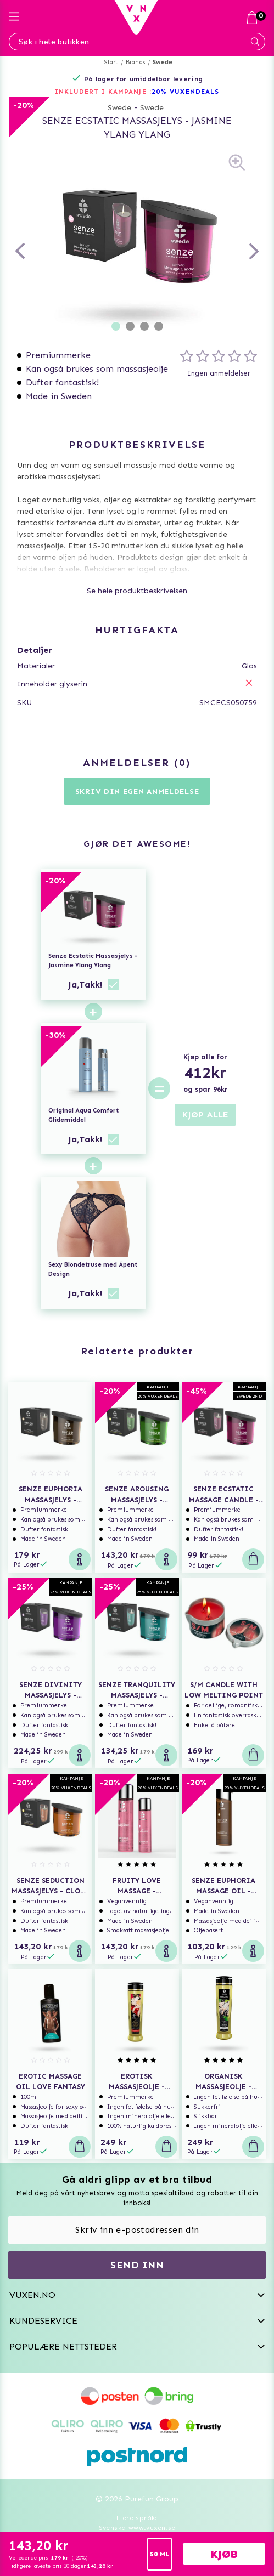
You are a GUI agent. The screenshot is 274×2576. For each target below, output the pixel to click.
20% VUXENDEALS (185, 91)
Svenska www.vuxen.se (137, 2528)
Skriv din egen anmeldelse (137, 791)
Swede (162, 62)
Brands (135, 62)
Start (111, 62)
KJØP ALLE (205, 1114)
